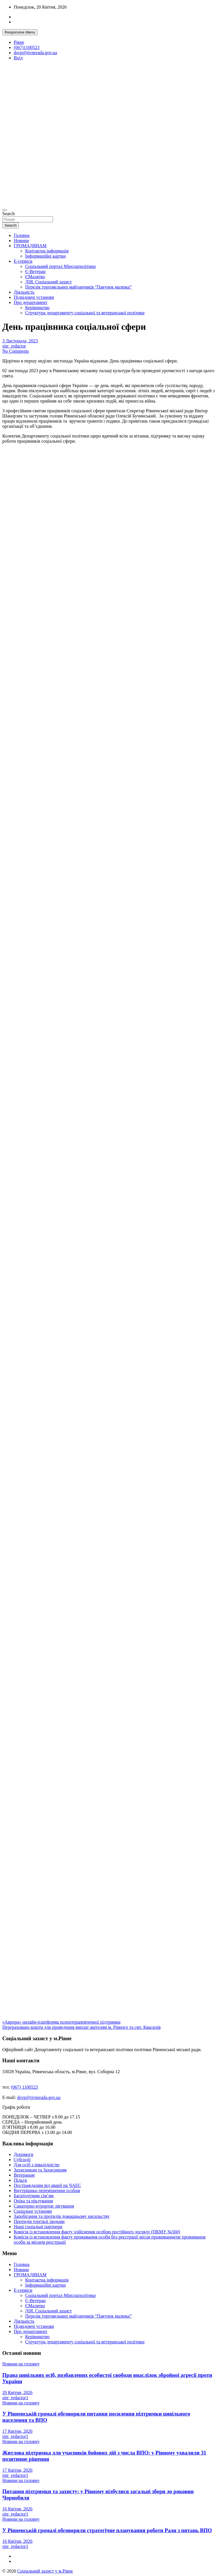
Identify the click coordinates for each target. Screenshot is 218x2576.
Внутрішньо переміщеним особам (47, 2190)
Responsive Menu (20, 32)
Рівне (19, 42)
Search (8, 213)
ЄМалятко (35, 276)
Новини (21, 240)
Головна (21, 235)
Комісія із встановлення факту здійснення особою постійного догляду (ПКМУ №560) (97, 2231)
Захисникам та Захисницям (40, 2169)
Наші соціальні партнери (38, 2226)
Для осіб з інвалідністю (37, 2164)
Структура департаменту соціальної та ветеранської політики (84, 312)
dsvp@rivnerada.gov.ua (35, 52)
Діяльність (24, 292)
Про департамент (30, 302)
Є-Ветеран (35, 271)
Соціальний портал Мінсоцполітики (60, 266)
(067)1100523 (26, 47)
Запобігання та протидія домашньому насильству (62, 2216)
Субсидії (22, 2159)
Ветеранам (24, 2175)
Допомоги (23, 2154)
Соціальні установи (33, 2211)
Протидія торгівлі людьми (39, 2221)
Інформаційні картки (45, 256)
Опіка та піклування (33, 2200)
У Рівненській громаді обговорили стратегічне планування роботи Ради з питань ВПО (107, 2530)
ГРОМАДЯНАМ (30, 245)
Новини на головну (21, 2363)
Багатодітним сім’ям (33, 2195)
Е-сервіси (23, 261)
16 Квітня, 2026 (17, 2508)
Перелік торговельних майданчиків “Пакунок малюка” (78, 287)
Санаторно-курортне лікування (44, 2206)
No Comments (15, 351)
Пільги (20, 2180)
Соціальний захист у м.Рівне (45, 2571)
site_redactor (14, 346)
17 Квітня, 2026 (17, 2431)
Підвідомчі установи (34, 297)
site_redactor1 (15, 2397)
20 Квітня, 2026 (17, 2392)
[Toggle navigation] (4, 210)
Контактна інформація (47, 250)
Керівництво (37, 307)
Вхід (18, 57)
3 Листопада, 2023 (20, 340)
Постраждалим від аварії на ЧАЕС (47, 2185)
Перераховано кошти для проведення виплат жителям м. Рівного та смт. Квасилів (81, 2027)
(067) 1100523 (24, 2087)
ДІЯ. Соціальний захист (48, 281)
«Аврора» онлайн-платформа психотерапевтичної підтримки (61, 2022)
